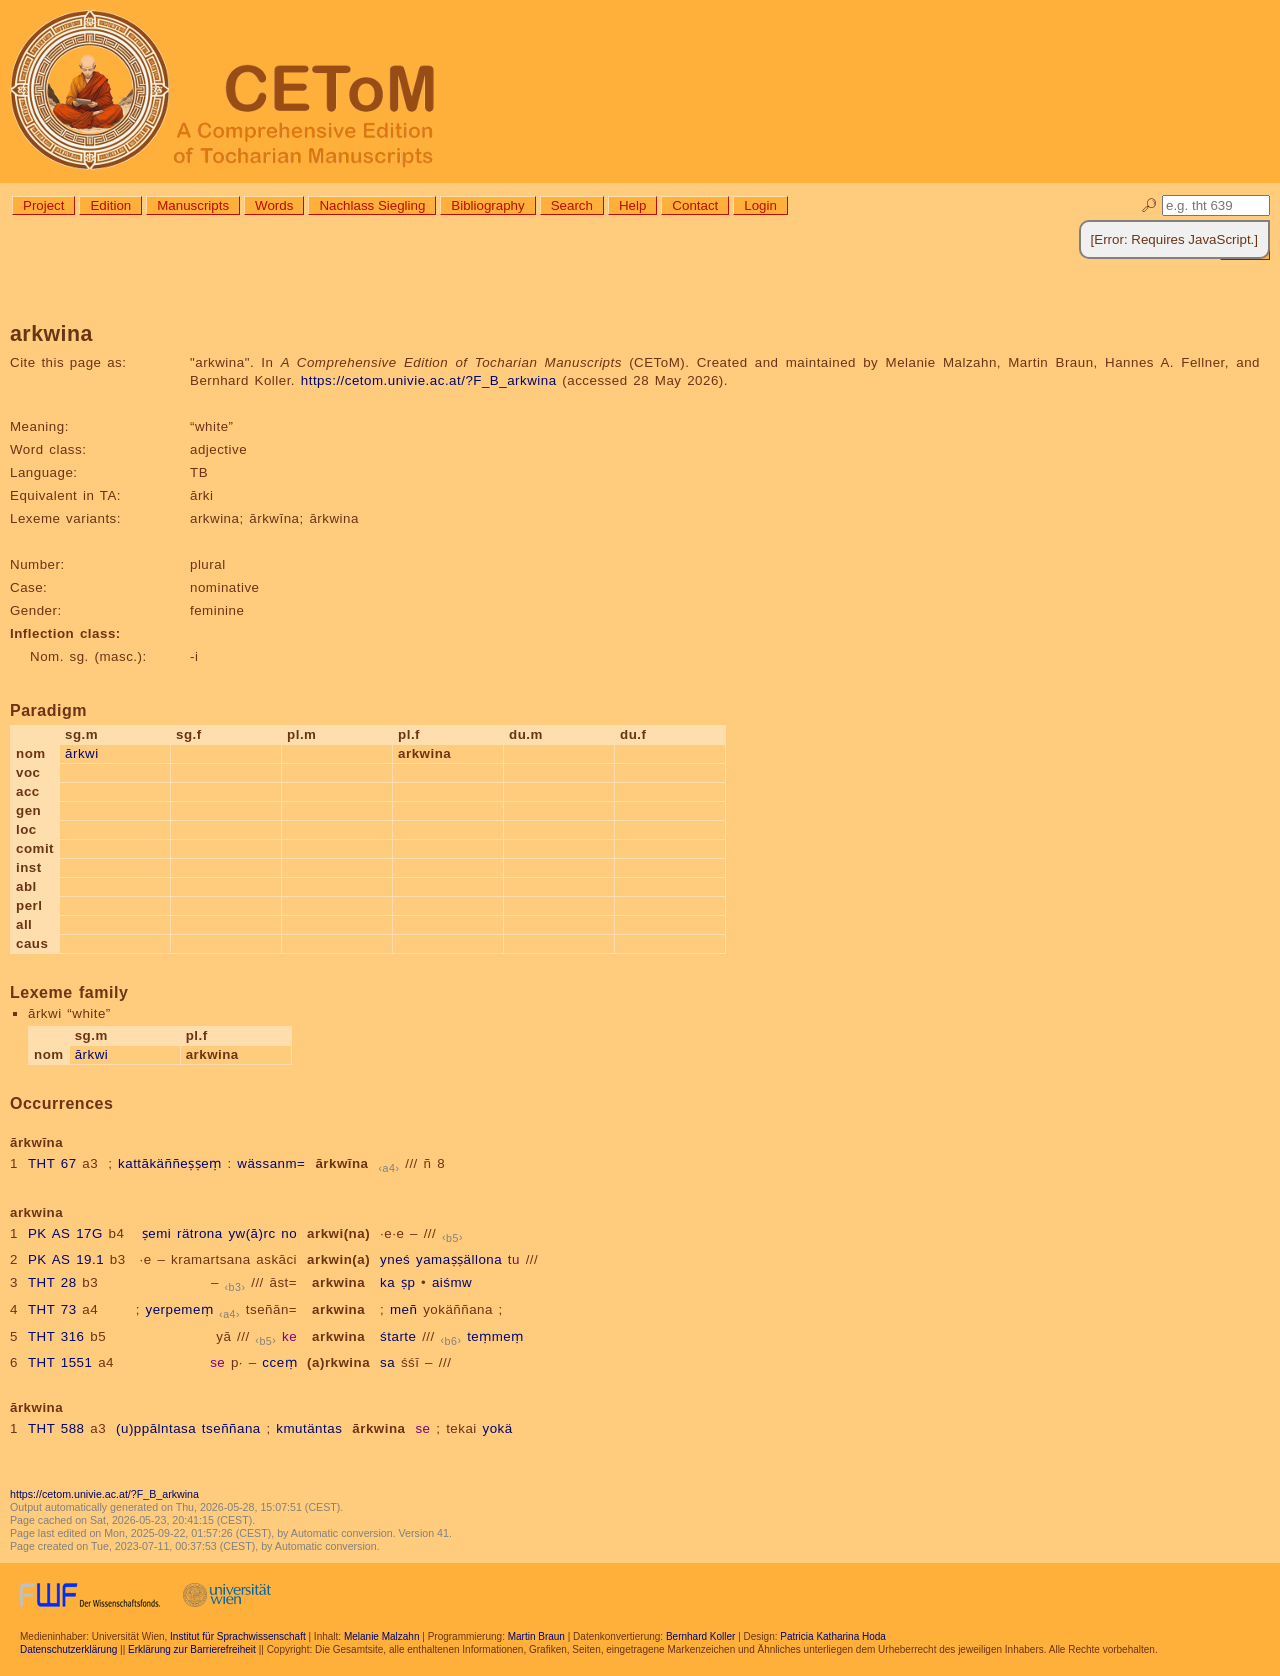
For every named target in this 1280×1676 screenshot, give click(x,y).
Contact (695, 205)
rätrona (200, 1233)
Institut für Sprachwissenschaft (238, 1636)
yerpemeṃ (180, 1309)
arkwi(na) (338, 1233)
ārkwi (82, 753)
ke (289, 1336)
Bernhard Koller (700, 1636)
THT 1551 (60, 1362)
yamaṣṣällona (459, 1259)
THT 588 (56, 1428)
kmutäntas (309, 1428)
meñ (403, 1309)
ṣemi (156, 1233)
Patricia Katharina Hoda (833, 1636)
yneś (395, 1259)
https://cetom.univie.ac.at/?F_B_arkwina (429, 380)
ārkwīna (341, 1163)
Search (572, 205)
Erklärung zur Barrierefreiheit (192, 1649)
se (217, 1362)
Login (760, 205)
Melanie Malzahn (382, 1636)
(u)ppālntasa (156, 1428)
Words (274, 205)
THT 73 (52, 1309)
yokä (498, 1428)
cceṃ (279, 1362)
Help (632, 205)
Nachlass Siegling (372, 205)
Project (43, 205)
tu (514, 1259)
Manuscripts (193, 205)
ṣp (408, 1282)
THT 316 (56, 1336)
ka (387, 1282)
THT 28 (52, 1282)
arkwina (338, 1282)
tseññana (231, 1428)
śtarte (398, 1336)
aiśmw (452, 1282)
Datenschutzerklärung (68, 1649)
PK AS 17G (65, 1233)
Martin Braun (536, 1636)
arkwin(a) (338, 1259)
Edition (110, 205)
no (289, 1233)
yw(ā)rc (251, 1233)
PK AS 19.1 (66, 1259)
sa (387, 1362)
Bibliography (487, 205)
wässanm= (271, 1163)
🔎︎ (1149, 205)
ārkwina (378, 1428)
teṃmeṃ (495, 1336)
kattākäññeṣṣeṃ (170, 1163)
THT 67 (52, 1163)
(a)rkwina (338, 1362)
